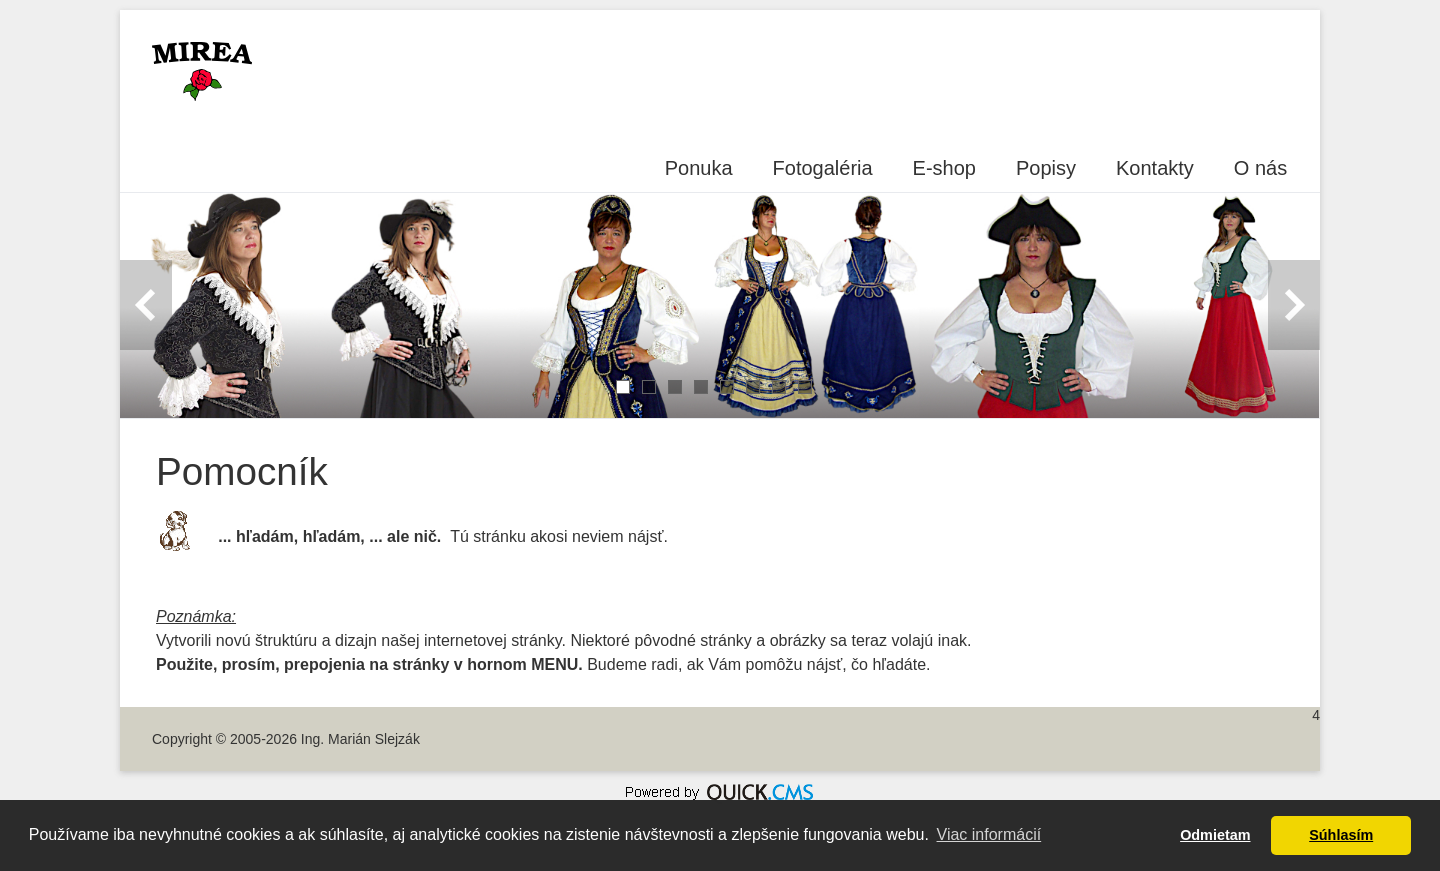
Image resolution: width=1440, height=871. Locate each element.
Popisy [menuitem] (1046, 168)
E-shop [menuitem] (944, 168)
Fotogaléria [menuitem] (823, 168)
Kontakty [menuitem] (1155, 168)
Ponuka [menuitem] (699, 168)
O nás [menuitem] (1260, 168)
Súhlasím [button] (1341, 835)
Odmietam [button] (1215, 835)
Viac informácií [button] (989, 834)
